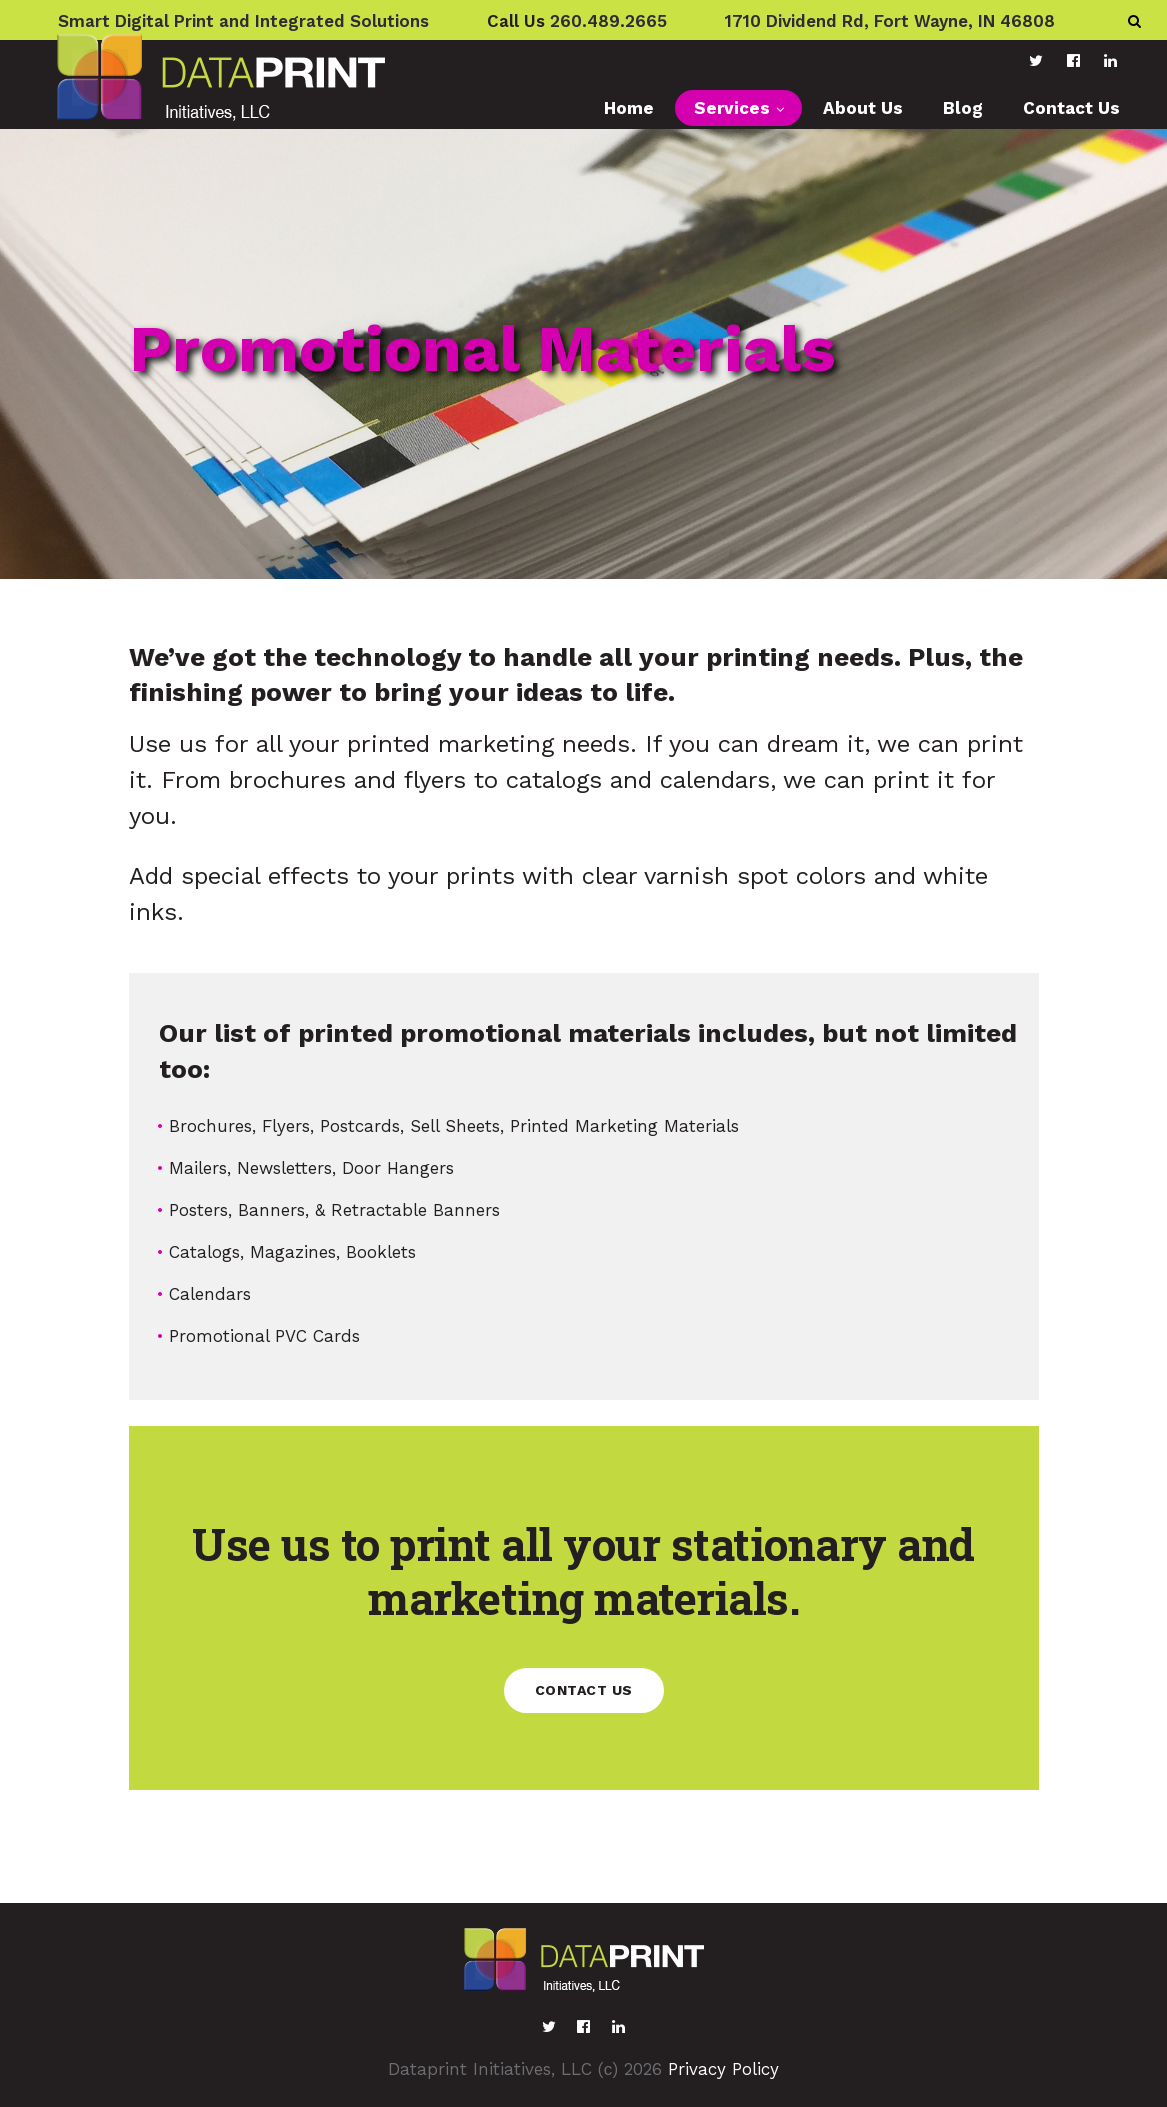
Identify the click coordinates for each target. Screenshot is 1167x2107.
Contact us (584, 1690)
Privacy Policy (723, 2069)
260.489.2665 (608, 21)
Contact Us (1071, 108)
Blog (963, 108)
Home (629, 108)
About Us (863, 108)
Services (732, 108)
